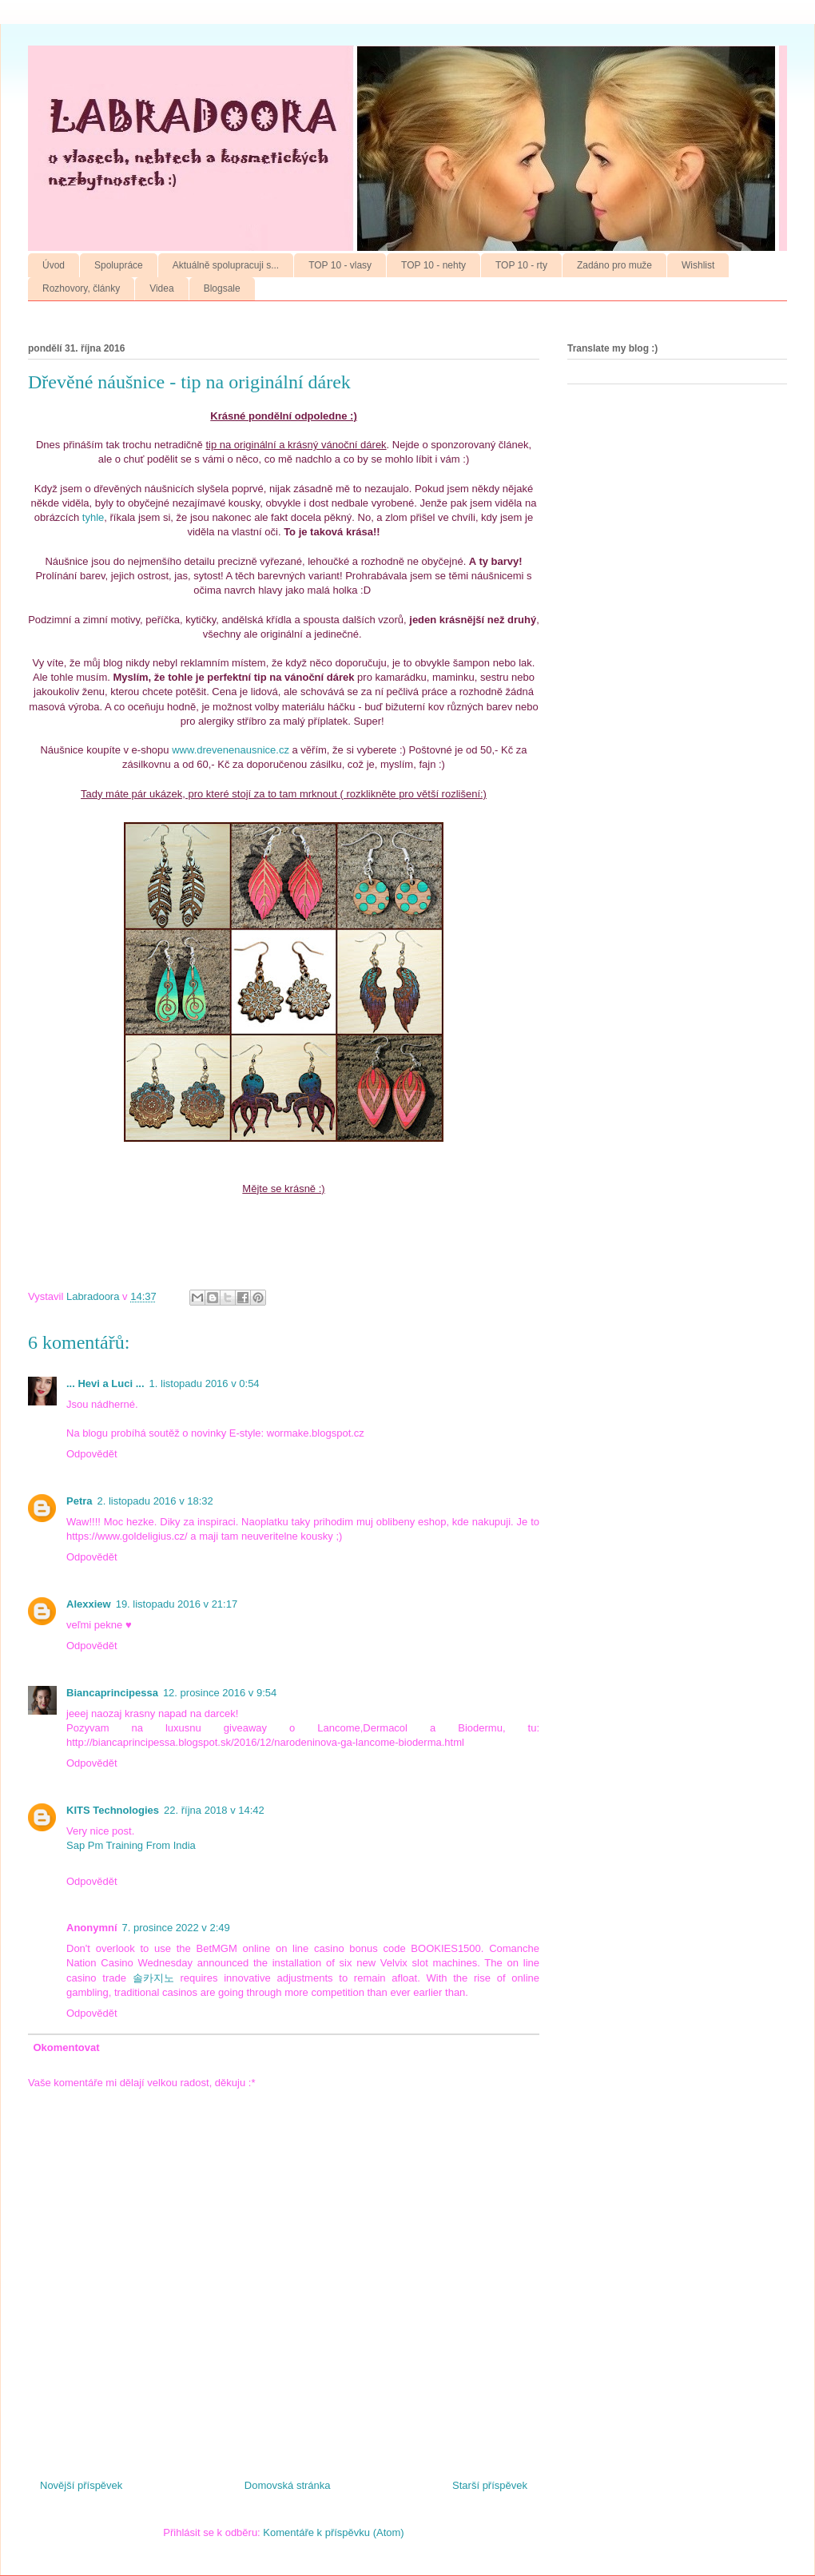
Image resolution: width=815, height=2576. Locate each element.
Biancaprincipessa (112, 1693)
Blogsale (222, 288)
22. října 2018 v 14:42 (214, 1810)
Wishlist (698, 265)
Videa (161, 288)
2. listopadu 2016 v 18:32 (155, 1501)
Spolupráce (118, 265)
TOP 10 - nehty (433, 265)
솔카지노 (153, 1978)
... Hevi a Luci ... (105, 1383)
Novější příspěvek (81, 2485)
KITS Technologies (112, 1810)
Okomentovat (67, 2047)
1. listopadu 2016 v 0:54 (204, 1383)
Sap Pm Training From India (131, 1845)
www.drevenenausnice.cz (230, 750)
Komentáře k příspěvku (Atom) (333, 2532)
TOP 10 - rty (521, 265)
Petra (79, 1501)
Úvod (53, 265)
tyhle (93, 517)
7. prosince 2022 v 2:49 (176, 1928)
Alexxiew (88, 1604)
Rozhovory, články (81, 288)
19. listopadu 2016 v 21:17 (177, 1604)
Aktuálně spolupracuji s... (226, 265)
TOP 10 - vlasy (340, 265)
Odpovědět (91, 1454)
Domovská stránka (288, 2485)
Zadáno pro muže (614, 265)
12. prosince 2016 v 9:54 (219, 1693)
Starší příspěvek (489, 2485)
